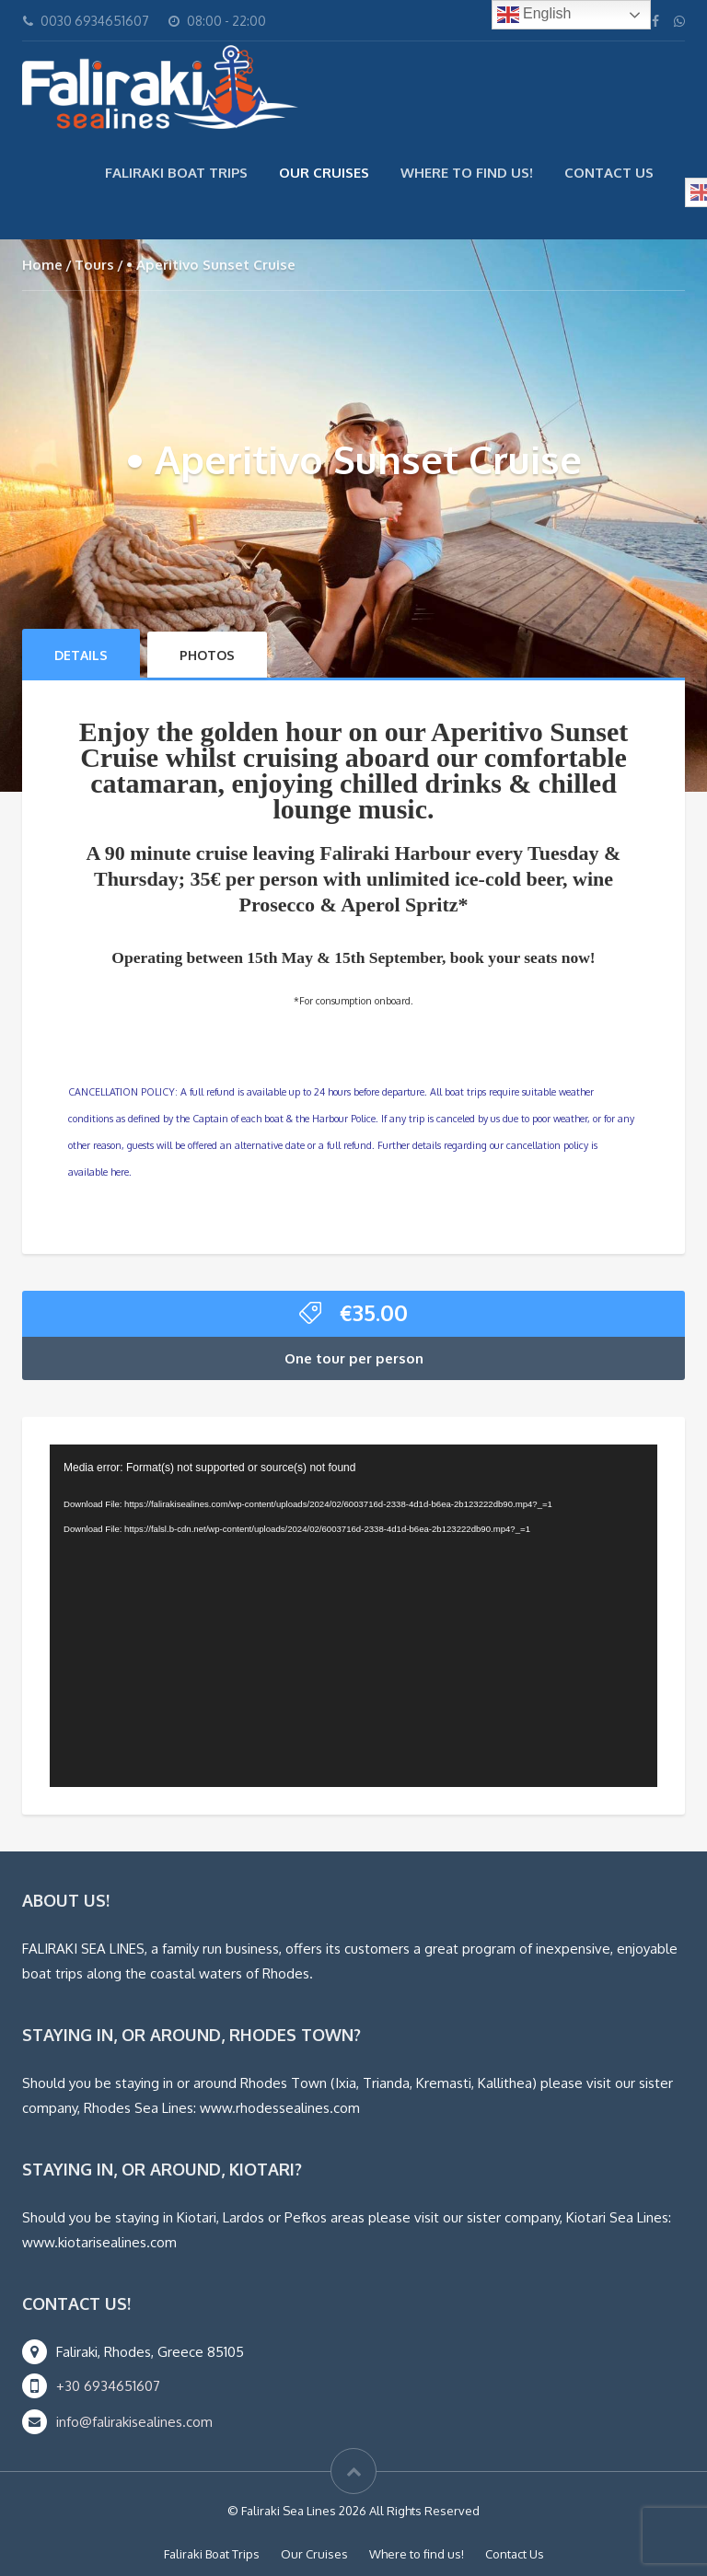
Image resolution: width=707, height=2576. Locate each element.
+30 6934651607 (108, 2386)
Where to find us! (466, 172)
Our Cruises (324, 172)
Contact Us (609, 172)
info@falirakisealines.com (134, 2422)
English (534, 15)
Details (81, 655)
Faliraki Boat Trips (176, 172)
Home (42, 264)
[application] (353, 1615)
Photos (207, 655)
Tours (94, 264)
